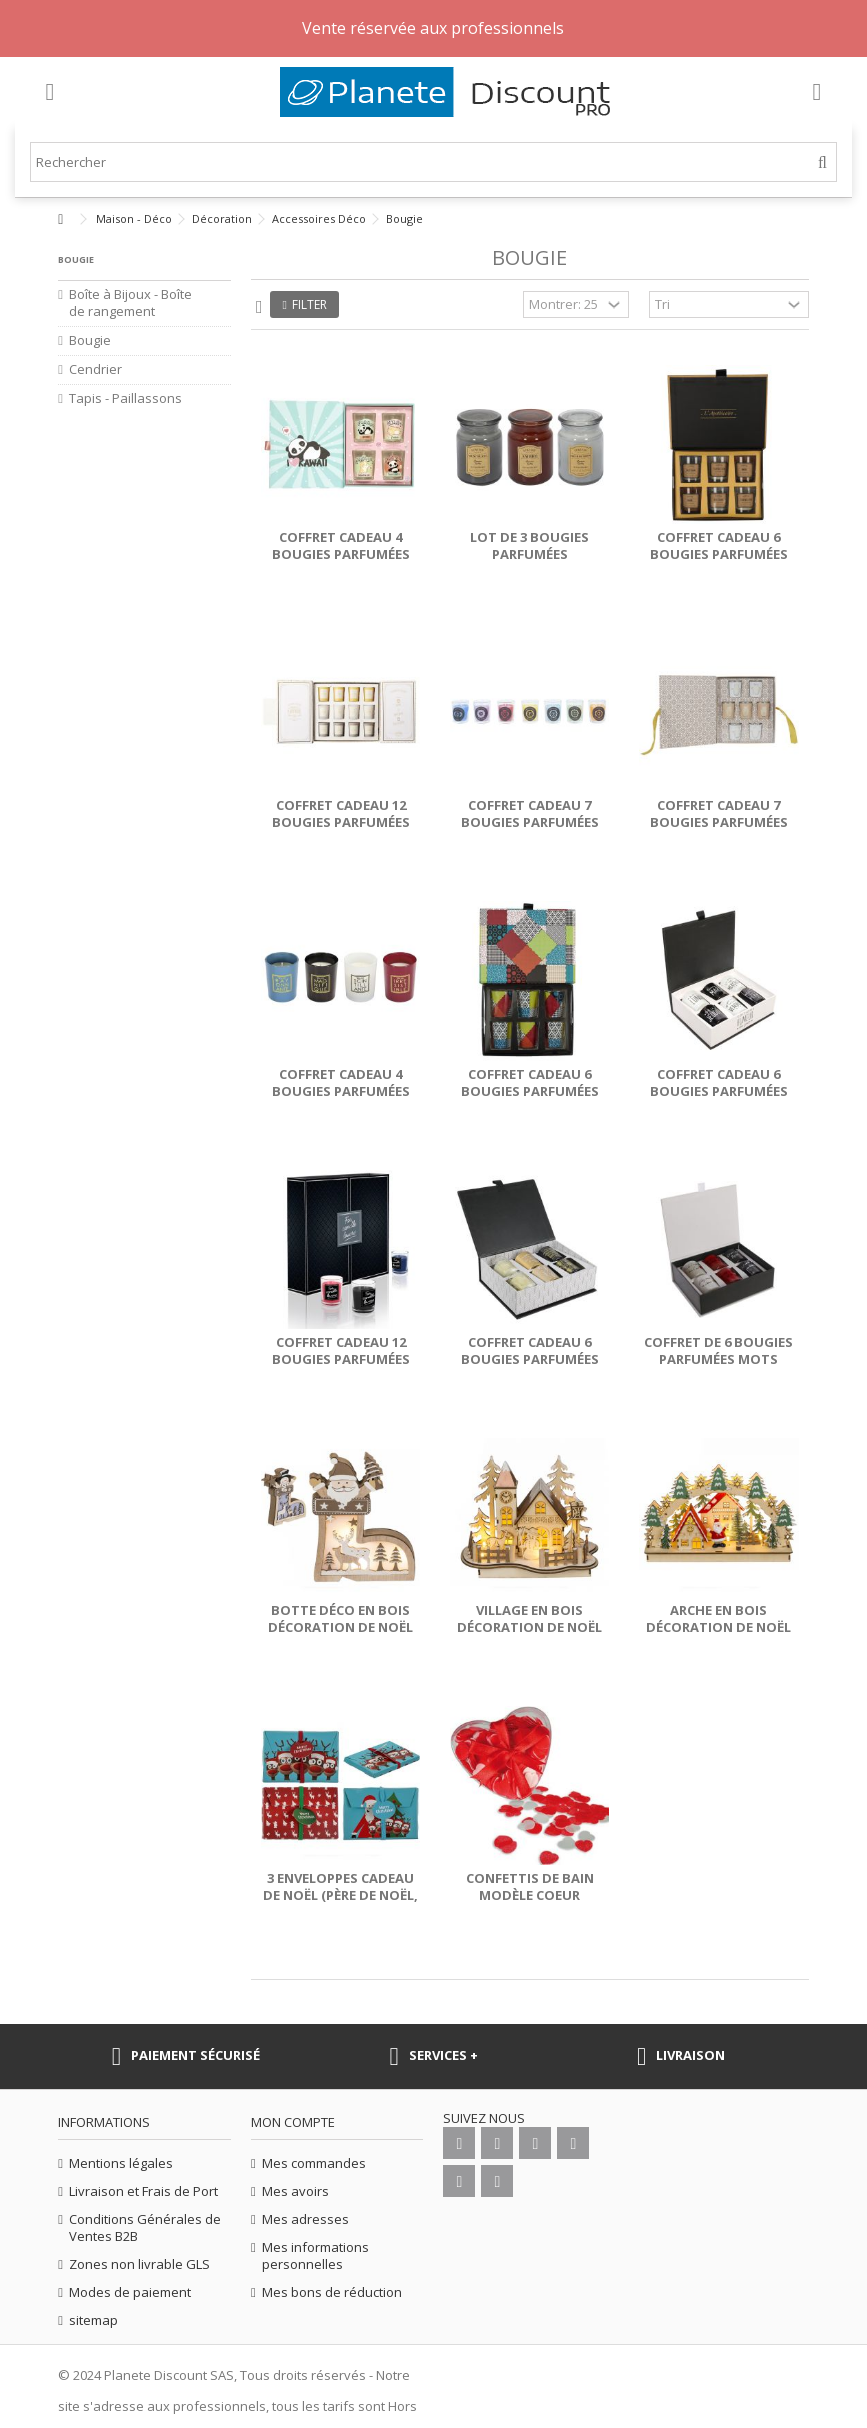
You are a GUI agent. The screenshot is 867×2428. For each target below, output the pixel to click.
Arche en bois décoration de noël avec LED (718, 1627)
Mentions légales (121, 2163)
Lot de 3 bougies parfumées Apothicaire (529, 554)
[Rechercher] (822, 162)
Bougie (90, 340)
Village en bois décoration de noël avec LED (529, 1627)
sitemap (93, 2320)
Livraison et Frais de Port (143, 2191)
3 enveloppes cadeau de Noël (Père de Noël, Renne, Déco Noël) (340, 1895)
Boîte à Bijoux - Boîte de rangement (130, 303)
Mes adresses (305, 2219)
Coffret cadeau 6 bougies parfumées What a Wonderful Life (529, 1367)
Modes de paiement (130, 2292)
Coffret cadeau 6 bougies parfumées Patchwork (530, 1091)
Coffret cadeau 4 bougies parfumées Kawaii (341, 554)
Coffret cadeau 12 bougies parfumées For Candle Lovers (341, 1359)
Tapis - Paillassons (125, 398)
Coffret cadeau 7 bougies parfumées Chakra (530, 822)
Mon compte (293, 2122)
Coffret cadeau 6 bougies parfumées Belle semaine (719, 1091)
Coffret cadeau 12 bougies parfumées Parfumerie (341, 822)
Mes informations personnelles (315, 2256)
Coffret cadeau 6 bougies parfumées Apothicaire (719, 554)
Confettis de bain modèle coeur (530, 1886)
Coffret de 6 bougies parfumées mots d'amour (718, 1359)
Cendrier (95, 369)
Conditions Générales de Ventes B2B (145, 2228)
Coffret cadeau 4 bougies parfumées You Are (341, 1091)
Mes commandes (314, 2163)
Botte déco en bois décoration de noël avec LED (340, 1627)
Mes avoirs (295, 2191)
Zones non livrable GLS (139, 2264)
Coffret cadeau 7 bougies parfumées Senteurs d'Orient (719, 822)
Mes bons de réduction (332, 2292)
